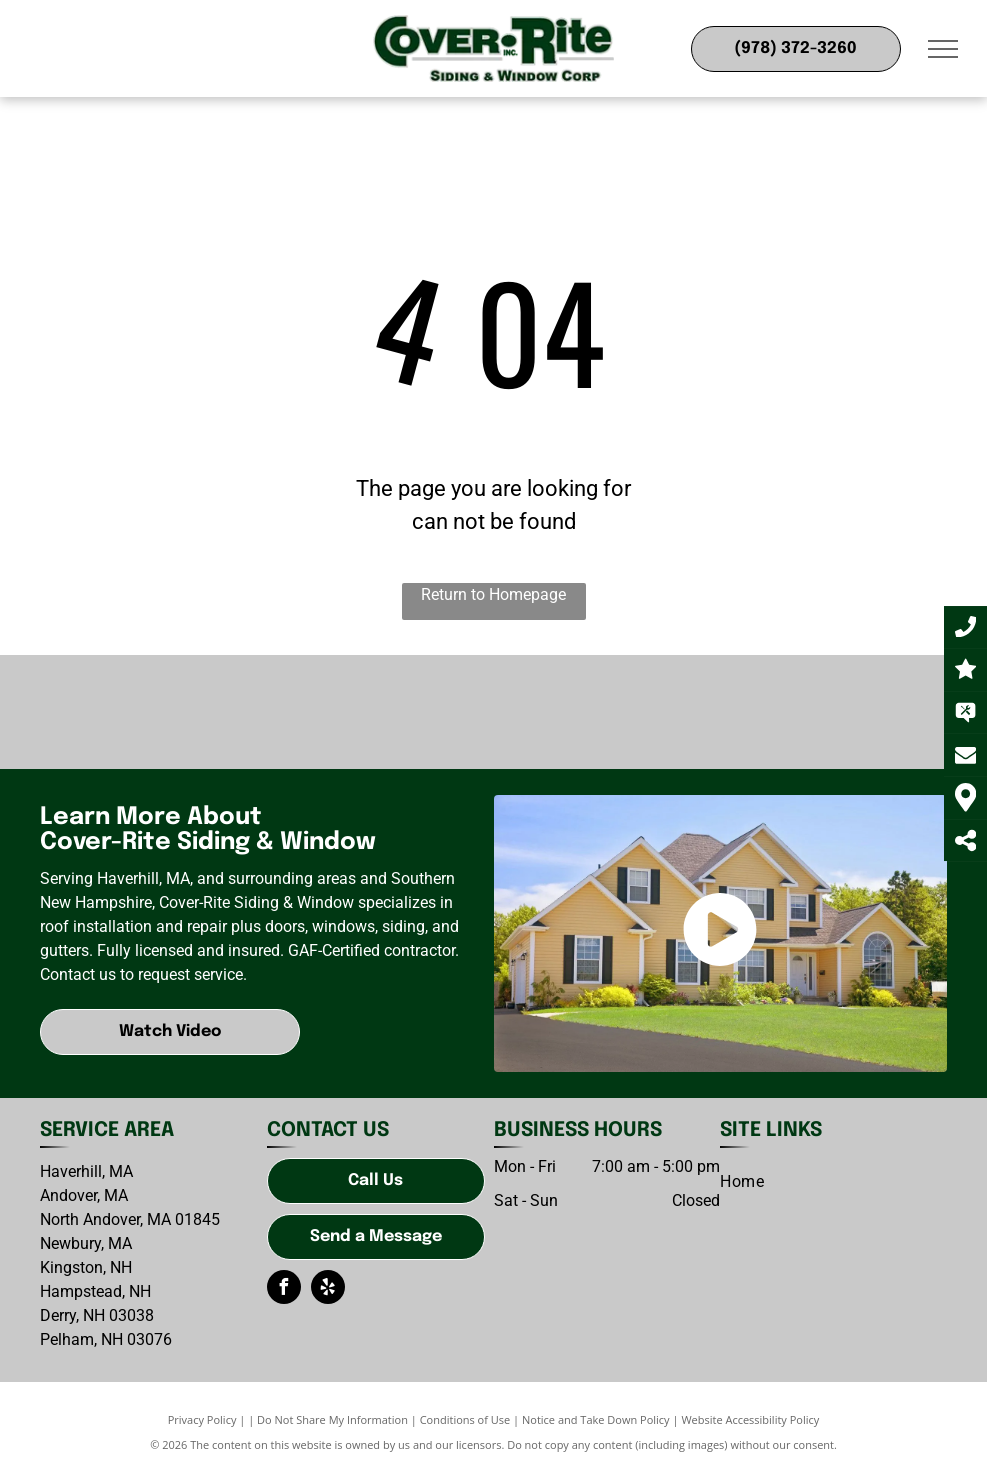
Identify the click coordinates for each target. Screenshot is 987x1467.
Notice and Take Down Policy (596, 1419)
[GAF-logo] (151, 712)
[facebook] (284, 1289)
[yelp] (328, 1289)
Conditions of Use (465, 1419)
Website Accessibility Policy (750, 1419)
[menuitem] (742, 1182)
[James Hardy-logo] (493, 712)
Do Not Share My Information (332, 1419)
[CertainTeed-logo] (322, 712)
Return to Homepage (493, 594)
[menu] (943, 49)
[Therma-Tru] (836, 712)
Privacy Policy (202, 1419)
